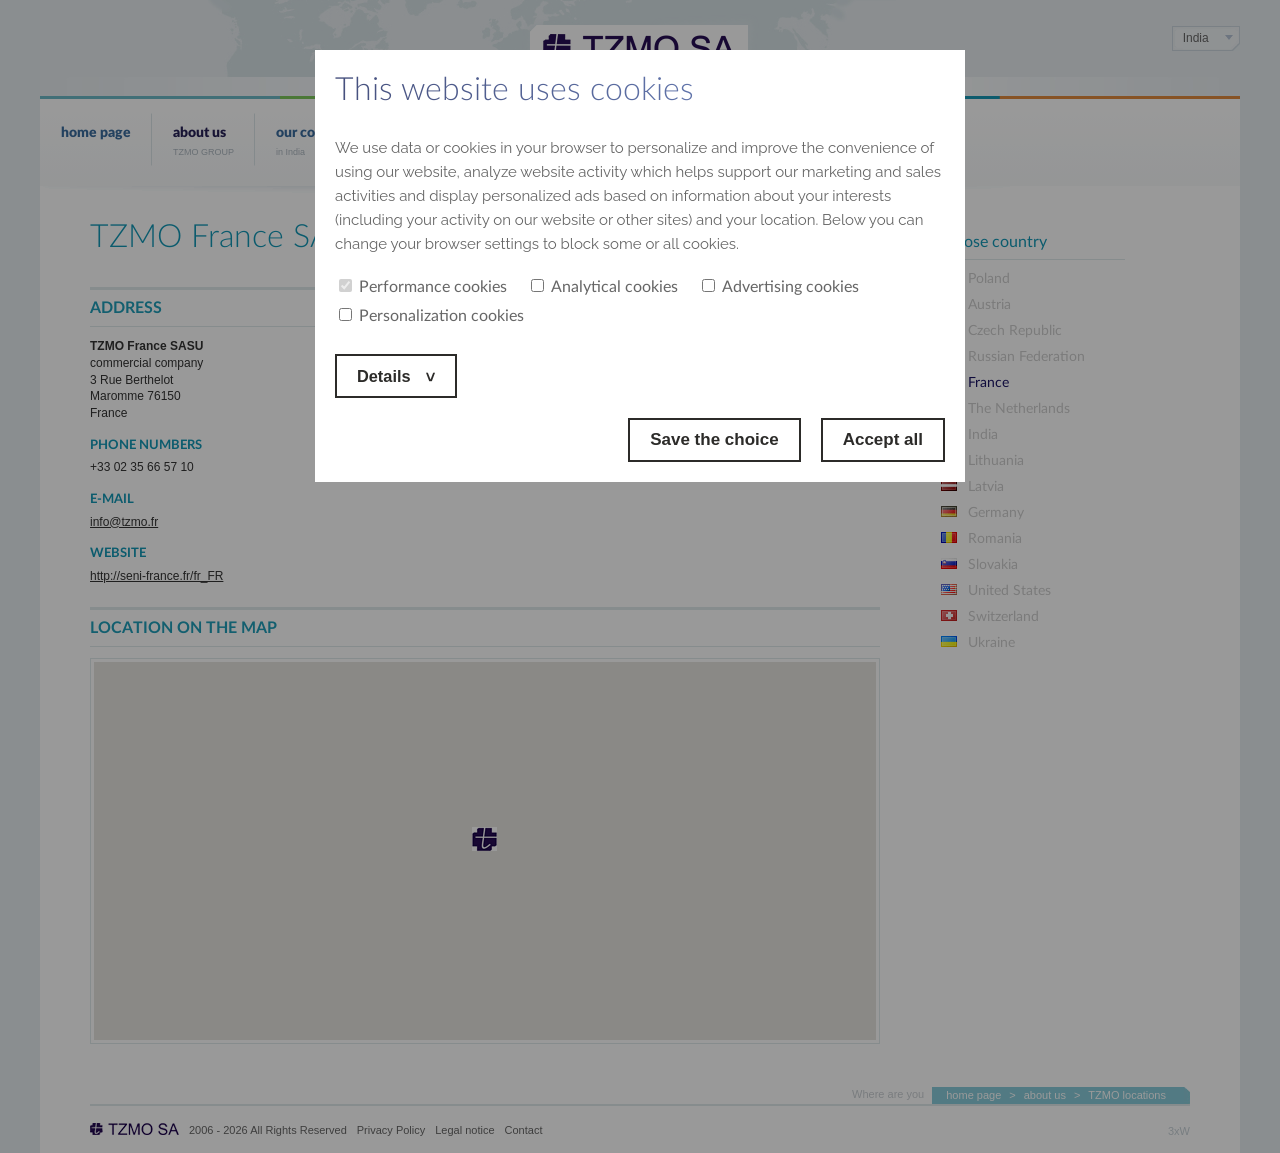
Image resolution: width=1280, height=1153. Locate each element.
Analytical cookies (604, 287)
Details (387, 375)
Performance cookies (423, 287)
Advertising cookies (780, 287)
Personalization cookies (431, 316)
